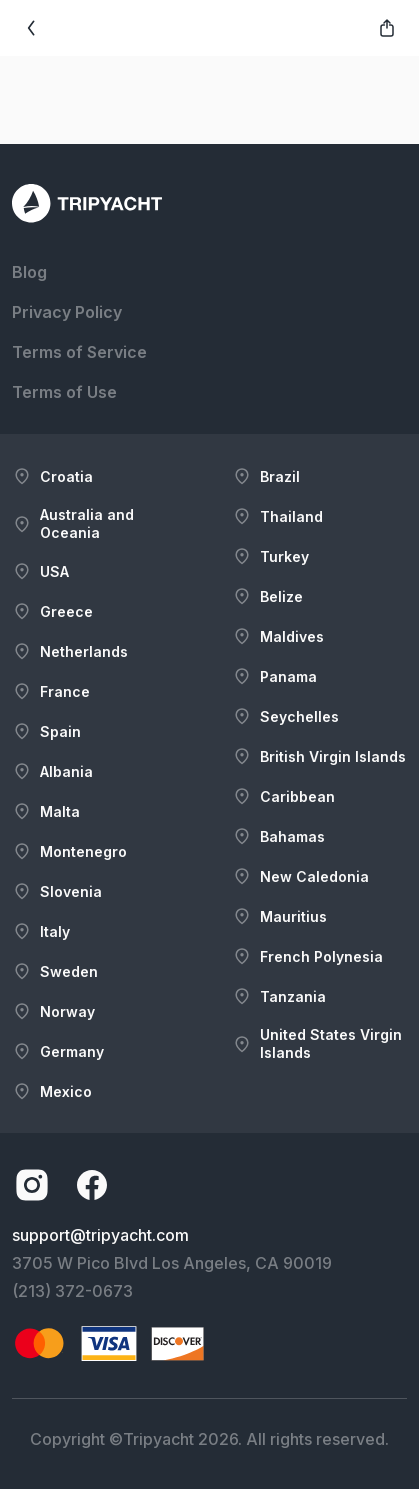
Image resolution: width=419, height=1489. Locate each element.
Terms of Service (79, 352)
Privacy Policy (67, 312)
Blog (29, 272)
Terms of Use (64, 392)
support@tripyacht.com (100, 1235)
